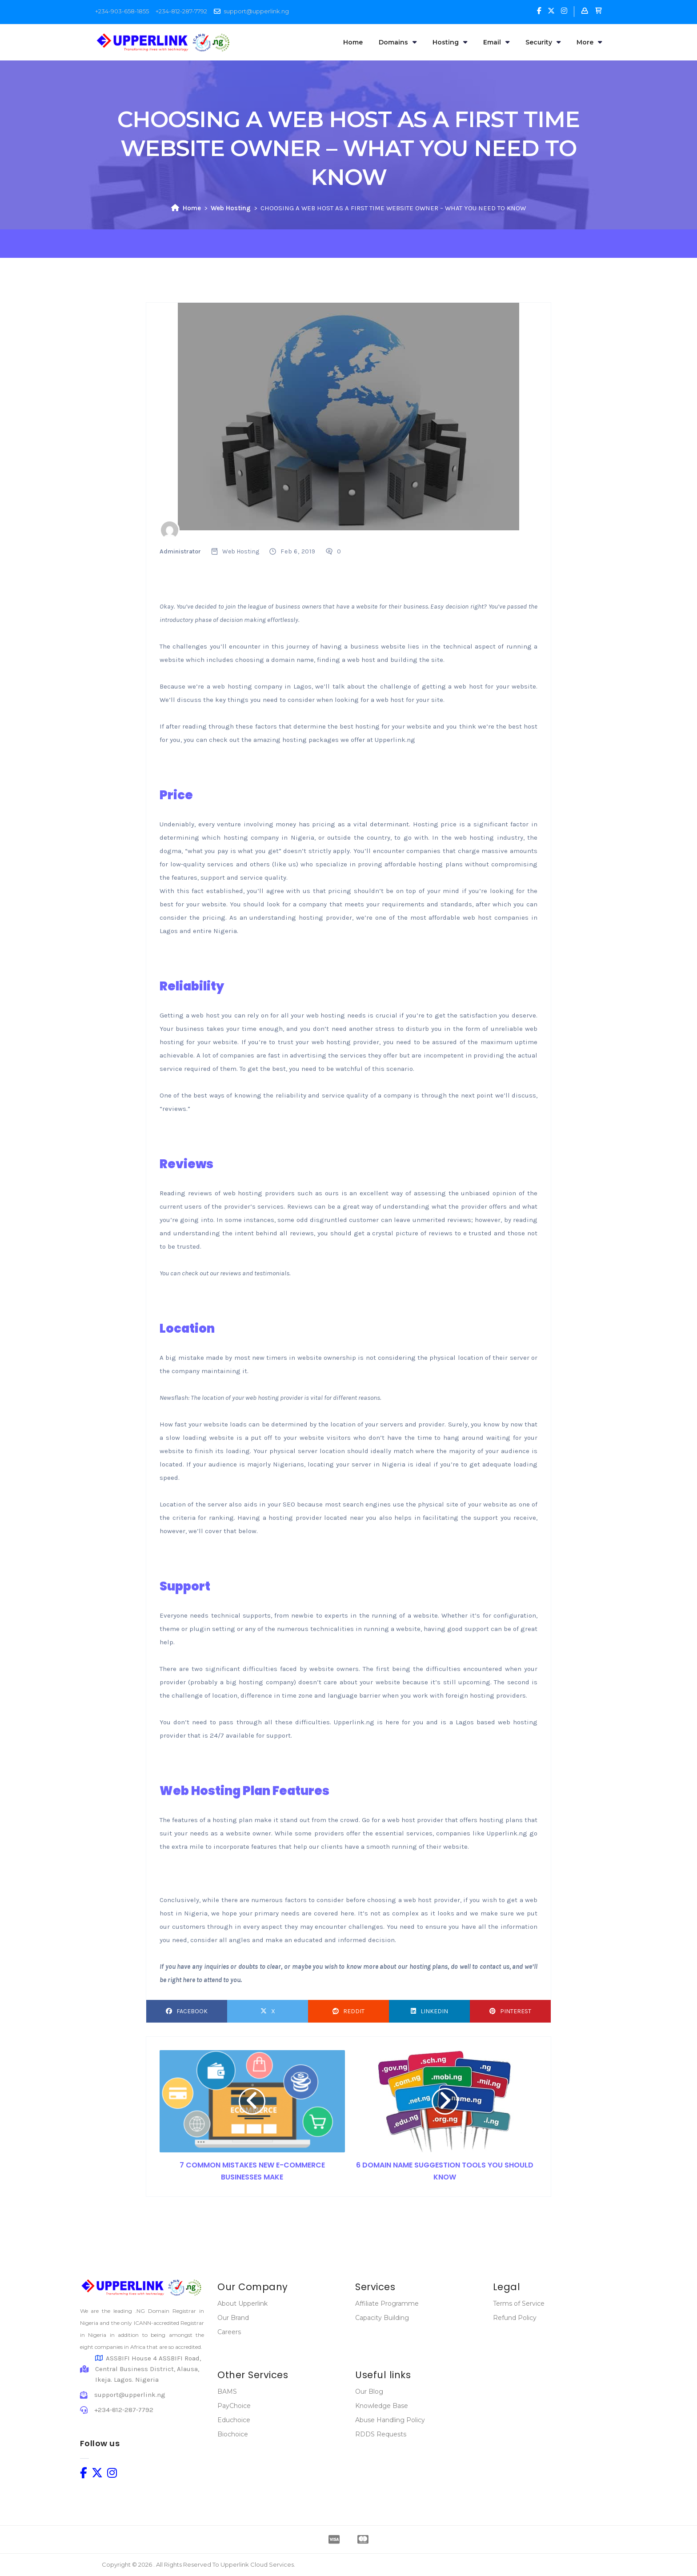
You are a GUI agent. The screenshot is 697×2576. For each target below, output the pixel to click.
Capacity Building (382, 2318)
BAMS (227, 2392)
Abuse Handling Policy (390, 2420)
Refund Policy (515, 2318)
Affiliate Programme (387, 2304)
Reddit (348, 2011)
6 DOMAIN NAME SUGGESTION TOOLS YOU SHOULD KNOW (444, 2171)
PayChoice (234, 2406)
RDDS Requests (380, 2434)
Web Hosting (231, 208)
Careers (229, 2332)
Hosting (450, 42)
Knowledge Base (381, 2406)
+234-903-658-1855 (122, 11)
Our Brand (233, 2318)
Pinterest (510, 2011)
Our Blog (369, 2392)
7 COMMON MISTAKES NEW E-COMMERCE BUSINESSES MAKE (252, 2171)
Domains (398, 42)
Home (353, 42)
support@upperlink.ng (256, 11)
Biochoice (232, 2434)
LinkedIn (429, 2011)
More (589, 42)
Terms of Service (519, 2304)
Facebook (187, 2011)
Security (543, 42)
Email (496, 42)
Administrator (180, 551)
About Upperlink (242, 2304)
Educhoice (233, 2420)
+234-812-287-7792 (181, 11)
